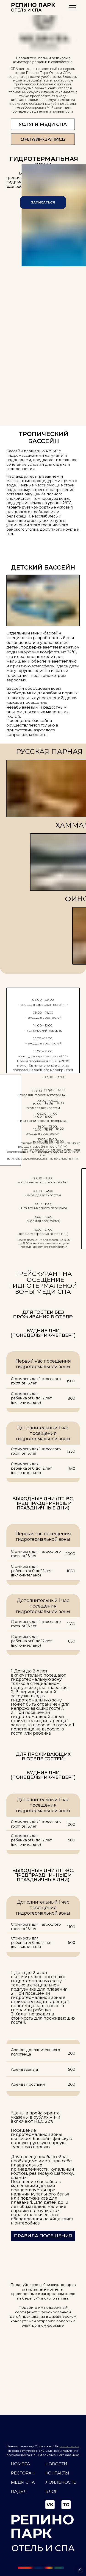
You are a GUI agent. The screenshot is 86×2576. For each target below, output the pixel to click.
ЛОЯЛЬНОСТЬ (60, 2482)
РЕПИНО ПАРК (33, 5)
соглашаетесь (69, 2446)
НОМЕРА (20, 2463)
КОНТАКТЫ (57, 2473)
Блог (51, 2491)
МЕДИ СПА (23, 2482)
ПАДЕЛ (19, 2491)
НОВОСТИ (56, 2463)
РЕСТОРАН (23, 2473)
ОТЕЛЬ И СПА (26, 10)
